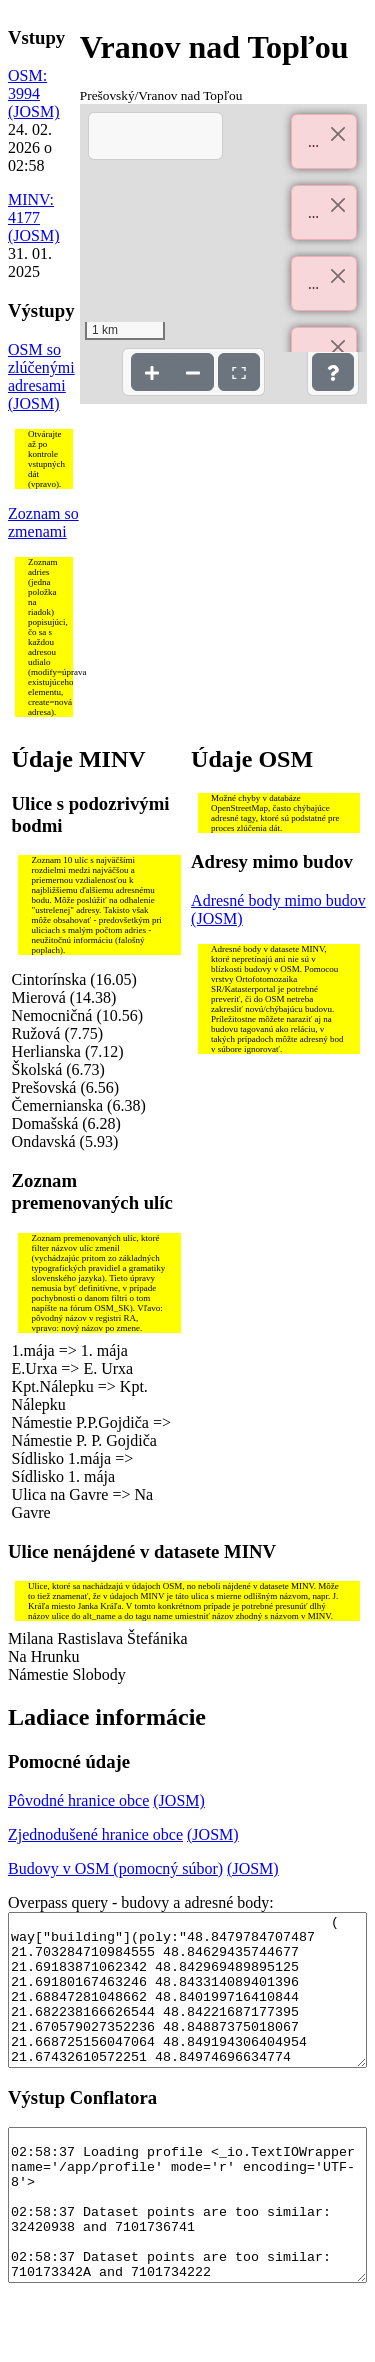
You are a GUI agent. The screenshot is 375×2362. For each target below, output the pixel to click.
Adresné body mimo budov (278, 900)
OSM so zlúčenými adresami (41, 367)
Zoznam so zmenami (43, 522)
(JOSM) (34, 111)
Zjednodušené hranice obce (95, 1834)
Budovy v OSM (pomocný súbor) (115, 1868)
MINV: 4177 (31, 208)
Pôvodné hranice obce (78, 1800)
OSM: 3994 (27, 84)
